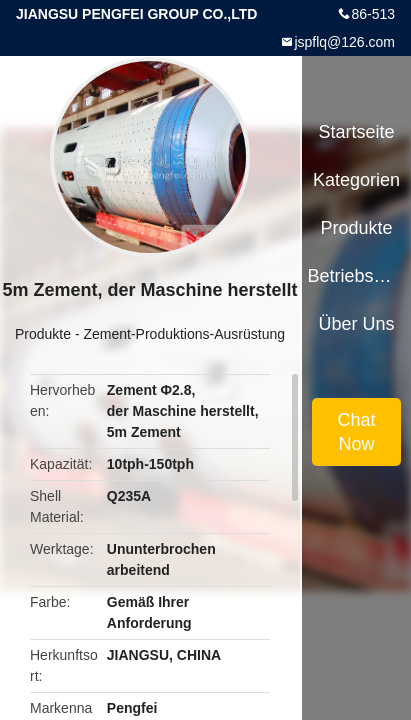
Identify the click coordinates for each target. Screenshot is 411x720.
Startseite (357, 132)
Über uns (357, 324)
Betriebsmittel (356, 276)
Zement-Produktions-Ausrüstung (184, 334)
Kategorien (356, 180)
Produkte (43, 334)
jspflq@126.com (344, 42)
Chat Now (357, 432)
